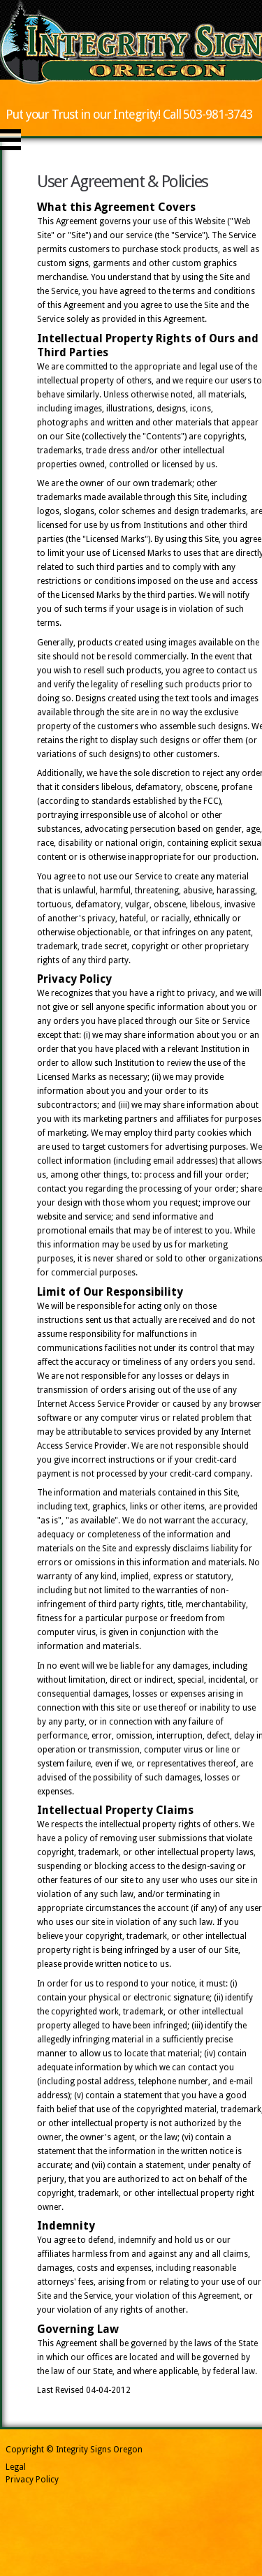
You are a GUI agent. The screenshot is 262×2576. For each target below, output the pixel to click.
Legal (16, 2467)
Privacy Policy (32, 2479)
